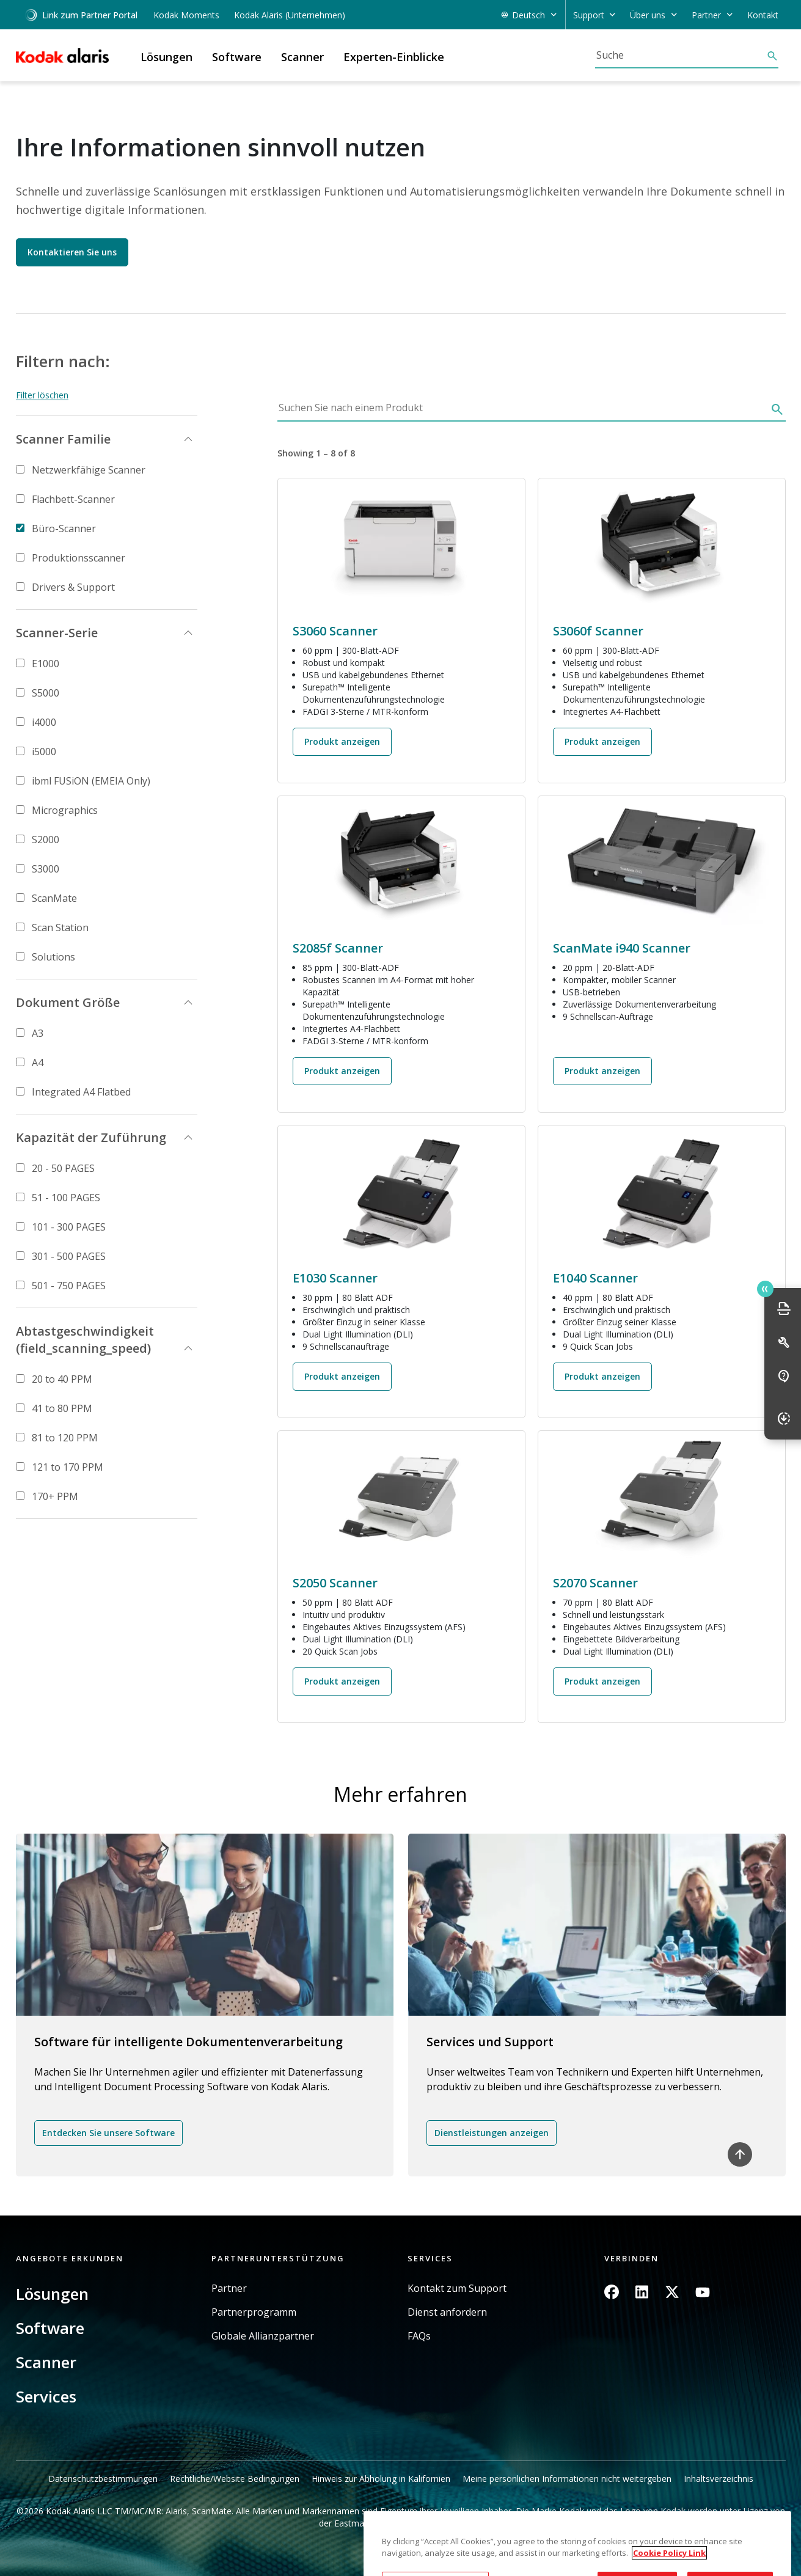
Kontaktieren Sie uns (72, 252)
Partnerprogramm (253, 2312)
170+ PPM (55, 1496)
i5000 (44, 751)
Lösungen (52, 2293)
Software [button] (237, 56)
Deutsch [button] (528, 15)
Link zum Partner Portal (80, 15)
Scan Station (60, 927)
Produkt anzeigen (342, 741)
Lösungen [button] (166, 56)
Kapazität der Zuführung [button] (91, 1137)
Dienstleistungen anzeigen (491, 2133)
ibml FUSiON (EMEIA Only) (91, 781)
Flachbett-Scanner (73, 499)
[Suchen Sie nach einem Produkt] (521, 411)
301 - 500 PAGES (69, 1256)
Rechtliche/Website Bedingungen (234, 2478)
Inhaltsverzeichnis (718, 2478)
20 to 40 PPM (62, 1379)
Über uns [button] (647, 15)
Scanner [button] (302, 56)
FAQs (419, 2336)
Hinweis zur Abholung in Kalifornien (381, 2478)
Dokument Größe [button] (68, 1002)
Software (50, 2328)
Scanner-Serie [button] (57, 632)
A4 (37, 1062)
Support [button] (588, 15)
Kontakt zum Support (457, 2288)
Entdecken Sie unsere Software (108, 2133)
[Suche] (680, 55)
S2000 (45, 839)
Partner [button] (706, 15)
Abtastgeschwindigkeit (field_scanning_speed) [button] (85, 1339)
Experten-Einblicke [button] (393, 56)
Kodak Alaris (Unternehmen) (289, 15)
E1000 (45, 663)
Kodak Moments (186, 15)
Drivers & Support (73, 587)
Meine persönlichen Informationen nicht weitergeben (567, 2478)
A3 (37, 1033)
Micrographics (65, 810)
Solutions (53, 957)
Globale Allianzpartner (262, 2336)
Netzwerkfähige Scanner (88, 470)
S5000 (45, 693)
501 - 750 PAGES (69, 1285)
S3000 (45, 869)
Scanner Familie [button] (63, 439)
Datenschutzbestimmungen (103, 2478)
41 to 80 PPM (62, 1408)
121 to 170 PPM (67, 1467)
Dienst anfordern (447, 2312)
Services (46, 2396)
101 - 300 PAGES (69, 1227)
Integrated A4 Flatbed (81, 1092)
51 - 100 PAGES (66, 1197)
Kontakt (762, 15)
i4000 (44, 722)
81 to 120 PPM (65, 1437)
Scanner (46, 2362)
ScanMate (54, 898)
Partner (229, 2288)
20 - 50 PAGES (63, 1168)
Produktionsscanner (78, 558)
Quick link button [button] (765, 1289)
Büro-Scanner (64, 528)
